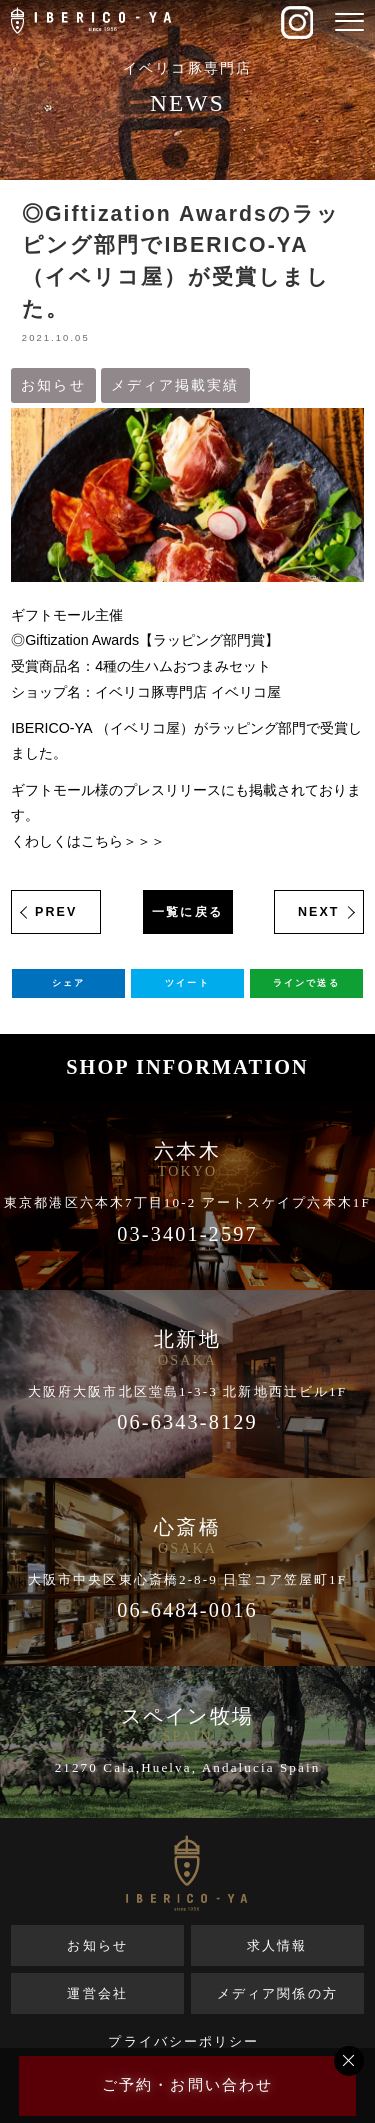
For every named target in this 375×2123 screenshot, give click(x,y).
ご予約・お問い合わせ (187, 2084)
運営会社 (97, 1993)
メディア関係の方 (277, 1993)
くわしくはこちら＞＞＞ (88, 841)
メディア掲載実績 (175, 385)
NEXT (319, 912)
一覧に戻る (187, 912)
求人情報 (277, 1945)
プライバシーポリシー (183, 2041)
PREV (56, 912)
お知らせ (53, 385)
